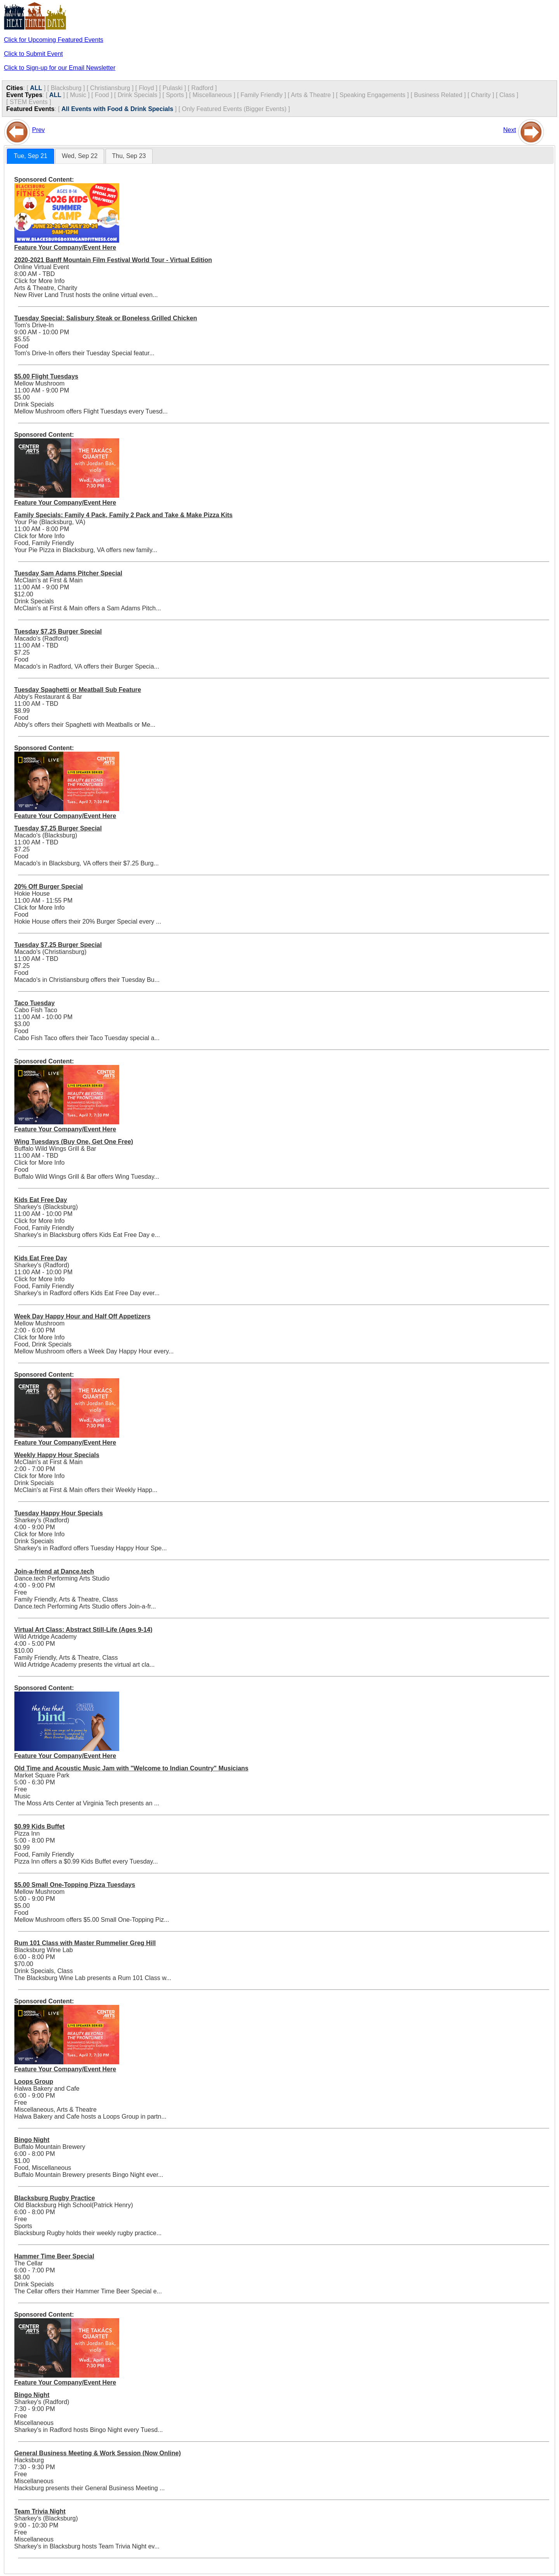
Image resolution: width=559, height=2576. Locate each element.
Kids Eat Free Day (40, 1200)
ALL (36, 88)
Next (509, 130)
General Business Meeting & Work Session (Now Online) (97, 2453)
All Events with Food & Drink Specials (117, 109)
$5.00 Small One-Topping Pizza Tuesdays (74, 1884)
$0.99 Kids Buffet (39, 1826)
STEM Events (29, 102)
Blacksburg (66, 88)
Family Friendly (262, 95)
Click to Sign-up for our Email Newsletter (59, 67)
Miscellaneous (212, 95)
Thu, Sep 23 (129, 156)
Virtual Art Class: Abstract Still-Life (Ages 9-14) (83, 1629)
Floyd (146, 88)
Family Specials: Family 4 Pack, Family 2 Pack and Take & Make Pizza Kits (123, 515)
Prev (38, 130)
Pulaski (173, 88)
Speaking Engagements (372, 95)
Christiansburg (110, 88)
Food (102, 95)
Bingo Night (32, 2140)
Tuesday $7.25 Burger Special (58, 631)
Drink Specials (137, 95)
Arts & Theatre (311, 95)
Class (507, 95)
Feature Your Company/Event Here (65, 247)
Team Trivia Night (40, 2511)
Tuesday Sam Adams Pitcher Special (68, 573)
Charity (481, 95)
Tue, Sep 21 (30, 156)
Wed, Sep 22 (79, 156)
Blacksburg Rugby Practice (54, 2198)
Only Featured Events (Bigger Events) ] (236, 109)
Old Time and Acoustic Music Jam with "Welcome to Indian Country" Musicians (131, 1768)
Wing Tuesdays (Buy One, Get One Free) (73, 1141)
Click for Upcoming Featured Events (53, 39)
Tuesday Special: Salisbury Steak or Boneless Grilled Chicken (105, 318)
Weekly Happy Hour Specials (56, 1455)
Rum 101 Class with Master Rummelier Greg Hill (85, 1943)
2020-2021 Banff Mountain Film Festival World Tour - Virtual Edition (113, 260)
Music (78, 95)
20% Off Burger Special (48, 886)
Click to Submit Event (33, 53)
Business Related (438, 95)
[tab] (30, 156)
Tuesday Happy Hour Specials (58, 1513)
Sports (175, 95)
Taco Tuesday (34, 1003)
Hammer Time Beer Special (54, 2256)
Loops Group (33, 2081)
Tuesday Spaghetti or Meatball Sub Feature (77, 689)
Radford (202, 88)
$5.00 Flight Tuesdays (46, 376)
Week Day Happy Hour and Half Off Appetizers (82, 1316)
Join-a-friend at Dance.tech (54, 1571)
